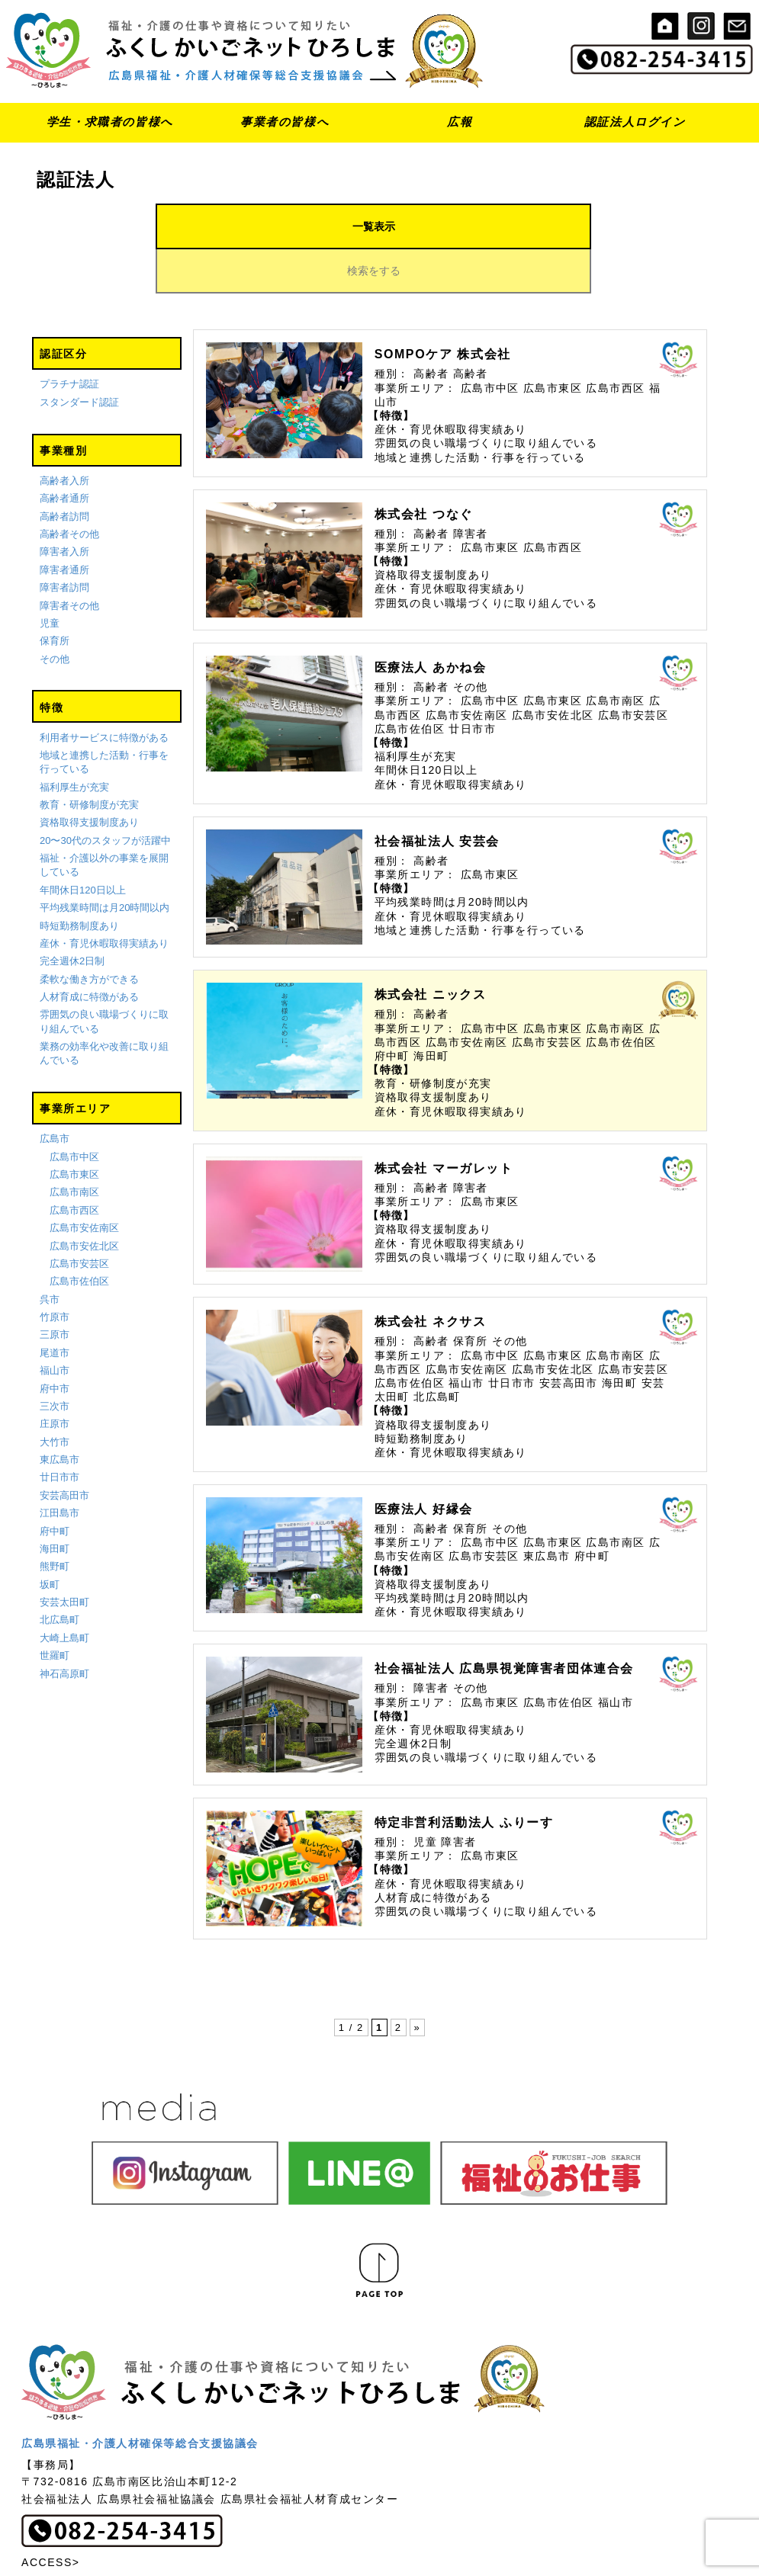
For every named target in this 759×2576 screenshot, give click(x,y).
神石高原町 (64, 1629)
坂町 (49, 1540)
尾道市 (54, 1308)
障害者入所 (64, 508)
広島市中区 (74, 1112)
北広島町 (59, 1576)
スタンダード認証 (79, 358)
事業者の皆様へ (284, 121)
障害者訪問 (64, 544)
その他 (54, 615)
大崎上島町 (64, 1593)
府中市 (54, 1344)
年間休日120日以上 (83, 846)
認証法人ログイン (635, 121)
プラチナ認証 (69, 340)
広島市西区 (74, 1166)
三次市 (54, 1362)
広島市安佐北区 (84, 1202)
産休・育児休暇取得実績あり (104, 899)
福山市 (54, 1327)
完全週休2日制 (72, 917)
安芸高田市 (64, 1451)
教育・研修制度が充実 (89, 760)
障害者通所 (64, 525)
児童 (49, 579)
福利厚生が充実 (74, 743)
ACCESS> (50, 2518)
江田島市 (59, 1469)
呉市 (49, 1255)
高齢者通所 (64, 454)
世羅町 (54, 1612)
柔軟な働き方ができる (89, 935)
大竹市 (54, 1397)
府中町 (54, 1487)
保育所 (54, 597)
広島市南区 (74, 1148)
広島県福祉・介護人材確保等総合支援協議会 (140, 2399)
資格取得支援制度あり (89, 778)
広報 (459, 121)
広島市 (54, 1095)
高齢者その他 (69, 490)
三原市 (54, 1291)
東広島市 (59, 1415)
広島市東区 (74, 1130)
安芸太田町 (64, 1558)
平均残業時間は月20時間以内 (104, 864)
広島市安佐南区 (84, 1184)
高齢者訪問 (64, 472)
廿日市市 (59, 1433)
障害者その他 (69, 561)
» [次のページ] (417, 1983)
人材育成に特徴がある (89, 952)
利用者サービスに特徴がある (104, 693)
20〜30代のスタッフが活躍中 (105, 796)
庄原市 (54, 1380)
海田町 (54, 1504)
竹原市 (54, 1272)
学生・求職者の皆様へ (110, 121)
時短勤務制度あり (79, 881)
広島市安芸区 (79, 1219)
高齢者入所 (64, 436)
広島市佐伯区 (79, 1237)
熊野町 (54, 1523)
